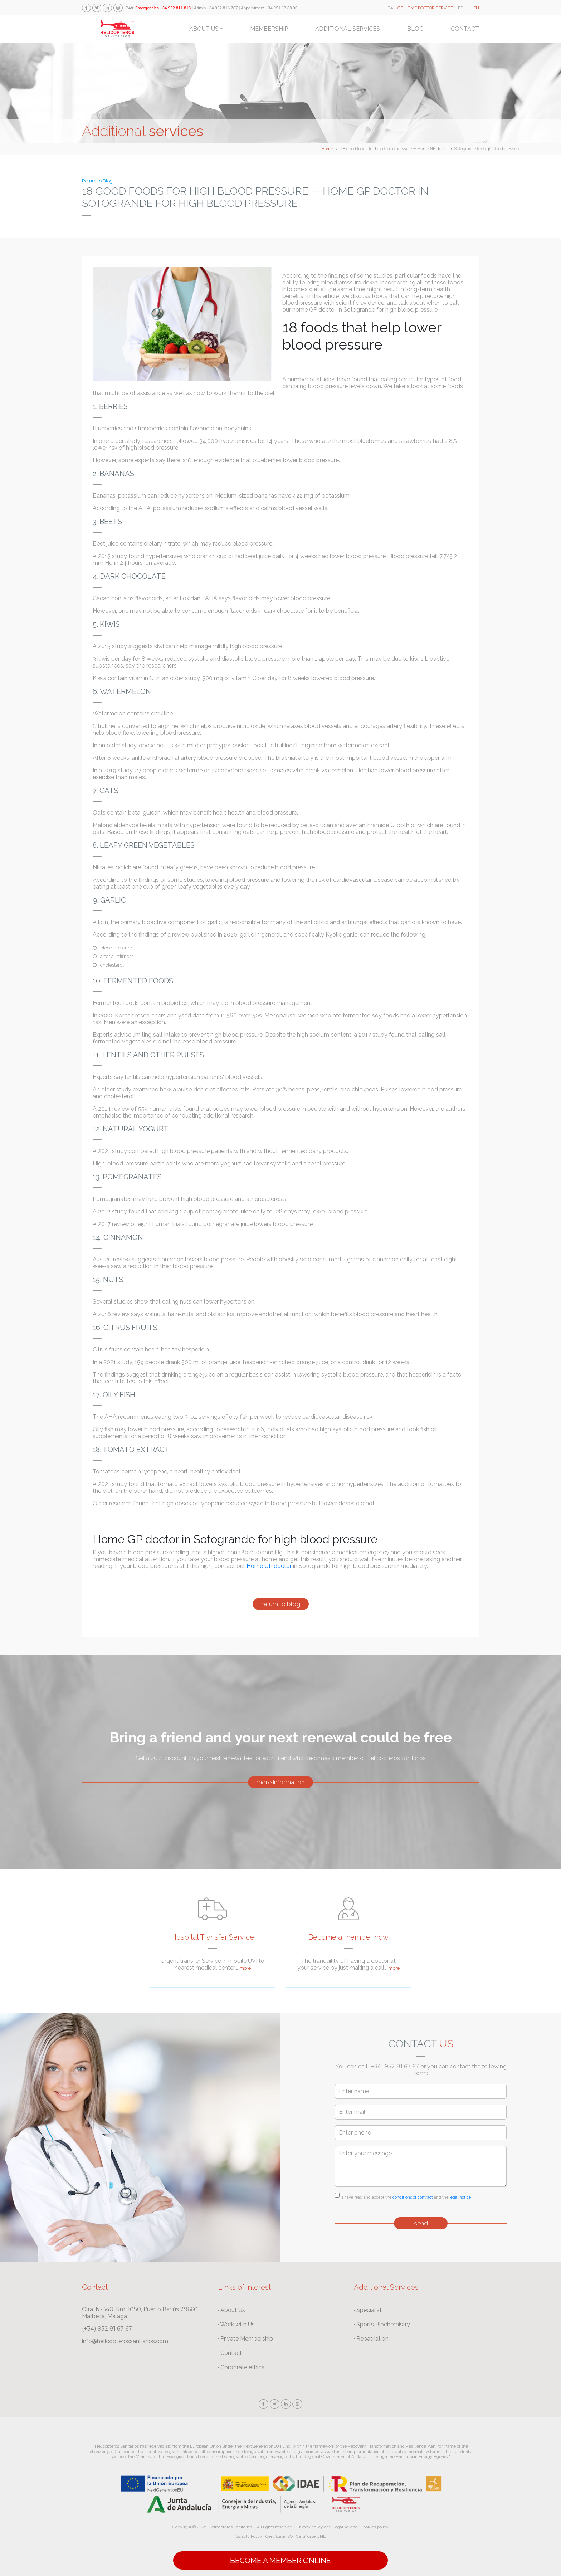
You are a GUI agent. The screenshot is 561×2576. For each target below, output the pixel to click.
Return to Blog (97, 181)
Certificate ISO (279, 2536)
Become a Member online (280, 2560)
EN (476, 7)
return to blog (280, 1604)
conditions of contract (412, 2197)
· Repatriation (371, 2338)
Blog (415, 28)
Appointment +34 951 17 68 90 (269, 7)
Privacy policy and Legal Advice (327, 2526)
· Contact (230, 2353)
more (245, 1968)
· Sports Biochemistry (382, 2324)
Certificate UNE (311, 2536)
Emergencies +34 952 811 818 (163, 7)
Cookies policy (375, 2526)
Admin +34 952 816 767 (216, 7)
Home (327, 148)
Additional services (347, 28)
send (421, 2223)
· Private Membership (245, 2338)
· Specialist (368, 2310)
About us (204, 28)
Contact (465, 28)
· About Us (231, 2310)
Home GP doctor (270, 1566)
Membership (269, 28)
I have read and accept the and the (406, 2197)
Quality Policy (249, 2536)
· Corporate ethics (241, 2367)
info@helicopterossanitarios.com (125, 2341)
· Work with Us (236, 2324)
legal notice (460, 2197)
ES (460, 7)
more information (280, 1782)
